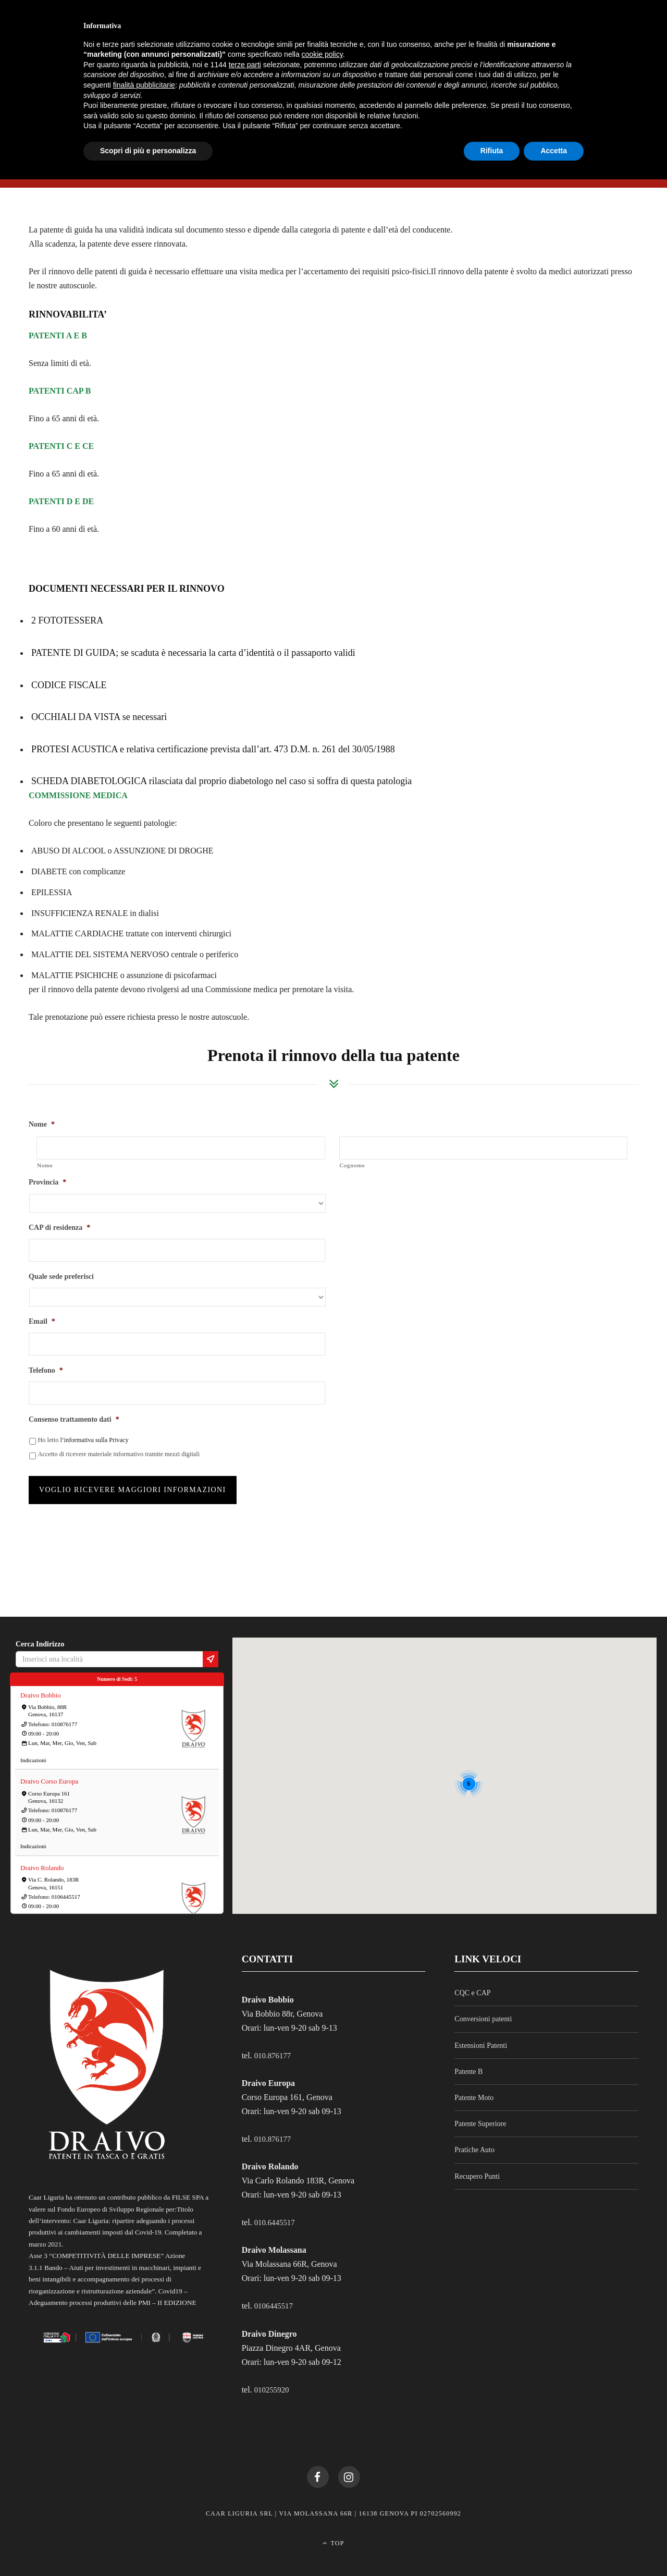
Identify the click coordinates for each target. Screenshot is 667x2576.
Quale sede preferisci (61, 1276)
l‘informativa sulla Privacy (94, 1440)
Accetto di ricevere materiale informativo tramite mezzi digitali (119, 1454)
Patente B (468, 2063)
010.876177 (274, 2046)
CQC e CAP (472, 1984)
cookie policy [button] (322, 54)
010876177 (65, 1715)
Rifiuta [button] (491, 150)
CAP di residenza (59, 1227)
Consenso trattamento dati (74, 1419)
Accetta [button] (553, 150)
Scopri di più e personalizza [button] (148, 150)
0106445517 (66, 1888)
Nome (42, 1124)
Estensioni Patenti (480, 2037)
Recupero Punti (477, 2167)
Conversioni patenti (483, 2011)
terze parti (245, 64)
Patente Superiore (480, 2115)
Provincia (47, 1182)
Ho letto (83, 1440)
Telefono (46, 1370)
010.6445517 (276, 2213)
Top (333, 2538)
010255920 (273, 2380)
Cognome (352, 1165)
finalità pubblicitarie (144, 85)
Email (42, 1321)
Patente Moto (473, 2089)
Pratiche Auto (474, 2141)
